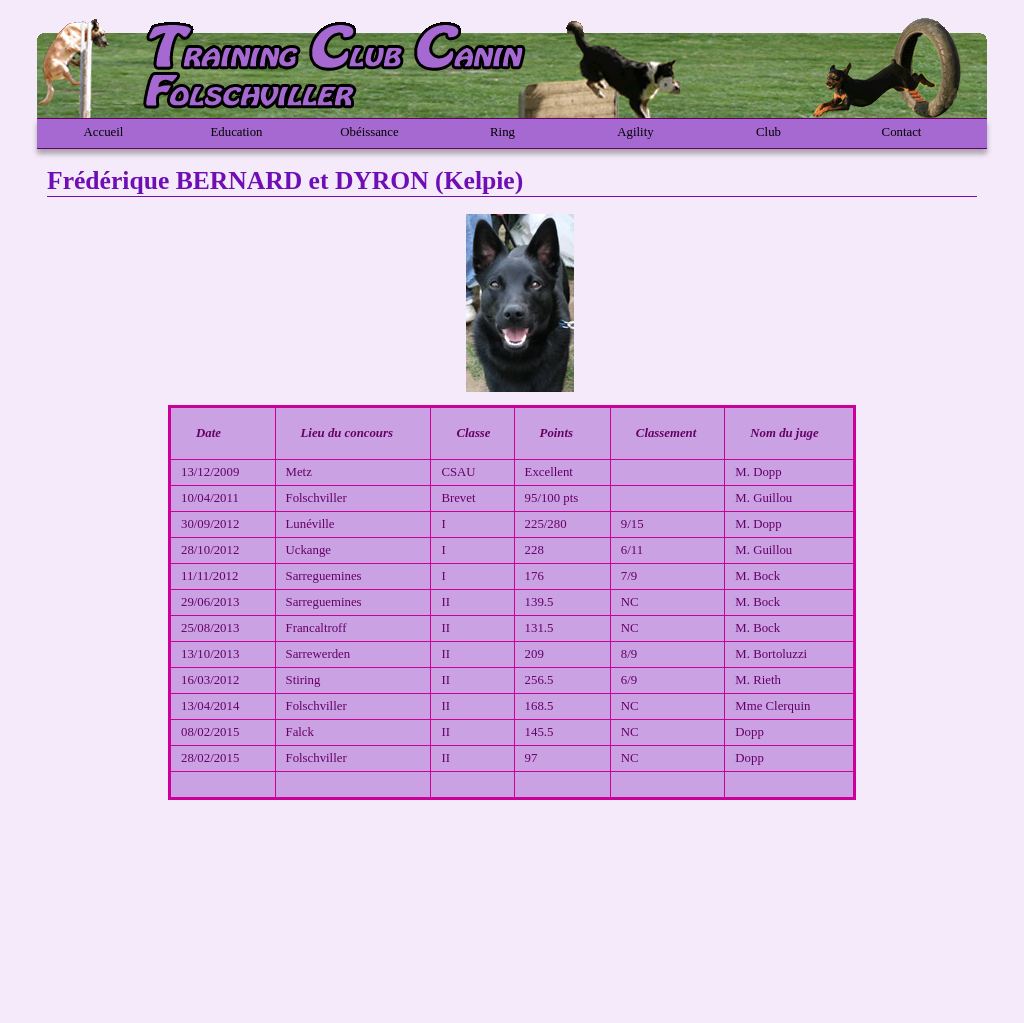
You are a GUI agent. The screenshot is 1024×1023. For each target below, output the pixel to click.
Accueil (104, 132)
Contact (902, 132)
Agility (635, 132)
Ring (502, 132)
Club (768, 132)
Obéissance (369, 132)
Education (237, 132)
